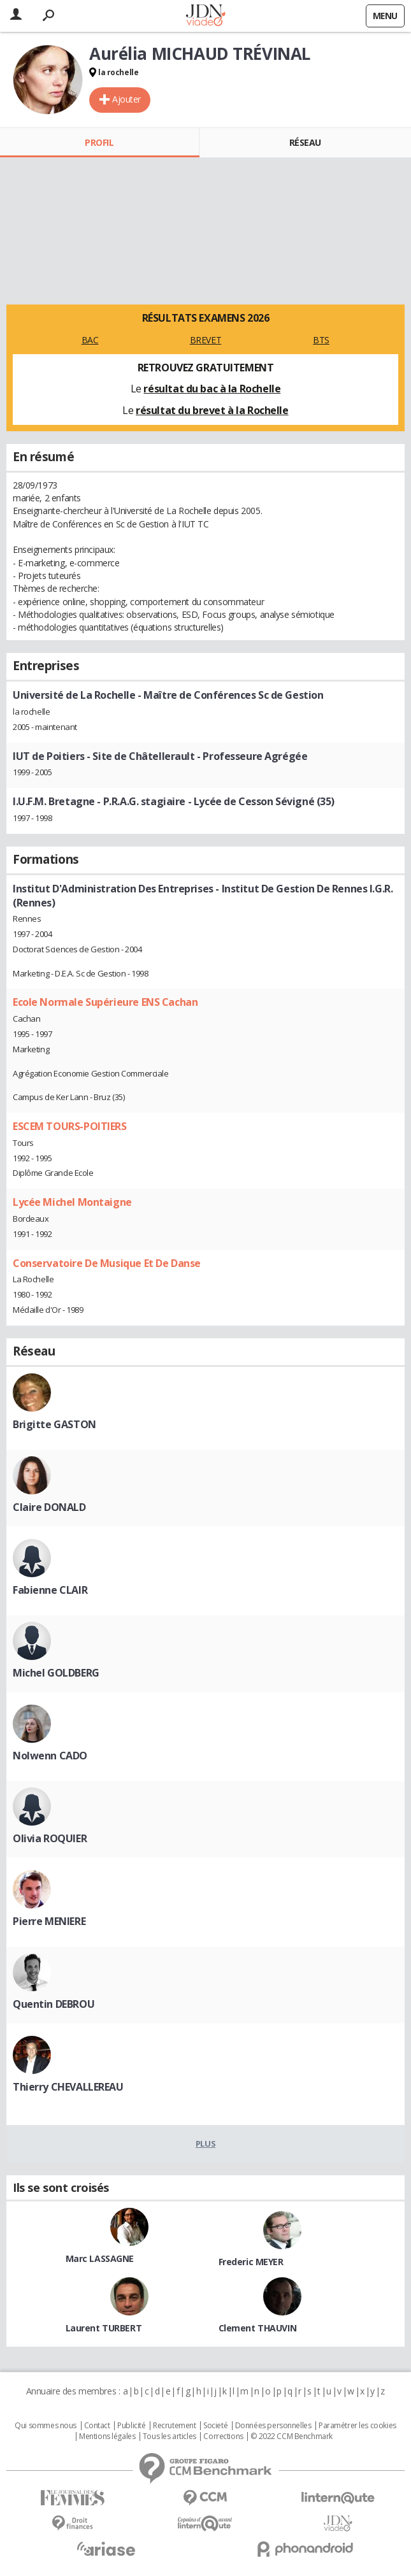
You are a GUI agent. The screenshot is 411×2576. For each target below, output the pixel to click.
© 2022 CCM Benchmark (291, 2436)
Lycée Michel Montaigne (72, 1202)
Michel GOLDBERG (56, 1673)
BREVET (205, 340)
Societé (215, 2425)
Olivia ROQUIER (50, 1838)
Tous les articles (169, 2436)
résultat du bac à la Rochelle (211, 389)
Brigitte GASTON (54, 1424)
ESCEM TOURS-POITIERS (70, 1126)
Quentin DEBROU (53, 2004)
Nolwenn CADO (50, 1756)
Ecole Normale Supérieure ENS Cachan (105, 1002)
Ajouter (126, 99)
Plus (205, 2143)
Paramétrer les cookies (357, 2425)
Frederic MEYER (251, 2262)
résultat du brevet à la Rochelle (212, 410)
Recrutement (174, 2425)
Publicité (131, 2425)
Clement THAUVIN (258, 2328)
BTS (321, 340)
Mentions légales (107, 2436)
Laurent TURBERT (104, 2328)
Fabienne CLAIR (50, 1590)
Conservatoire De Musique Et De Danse (107, 1263)
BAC (90, 340)
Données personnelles (273, 2425)
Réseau (305, 142)
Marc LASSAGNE (100, 2258)
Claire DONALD (49, 1507)
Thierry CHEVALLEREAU (68, 2087)
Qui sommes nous (45, 2425)
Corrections (223, 2436)
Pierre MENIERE (49, 1921)
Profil (99, 142)
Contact (97, 2425)
